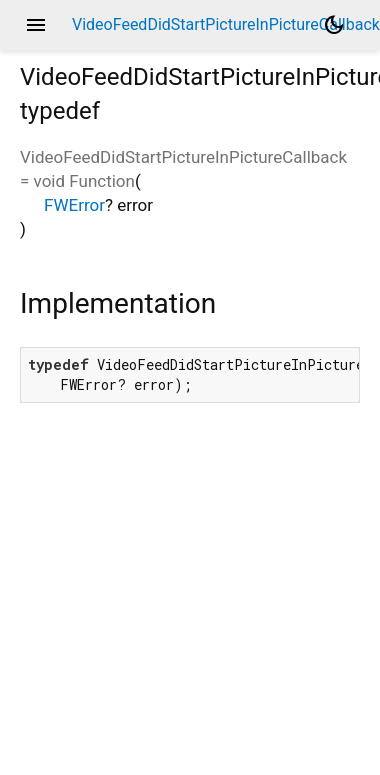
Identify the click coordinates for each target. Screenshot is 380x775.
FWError (74, 205)
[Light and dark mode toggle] (334, 25)
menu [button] (36, 25)
